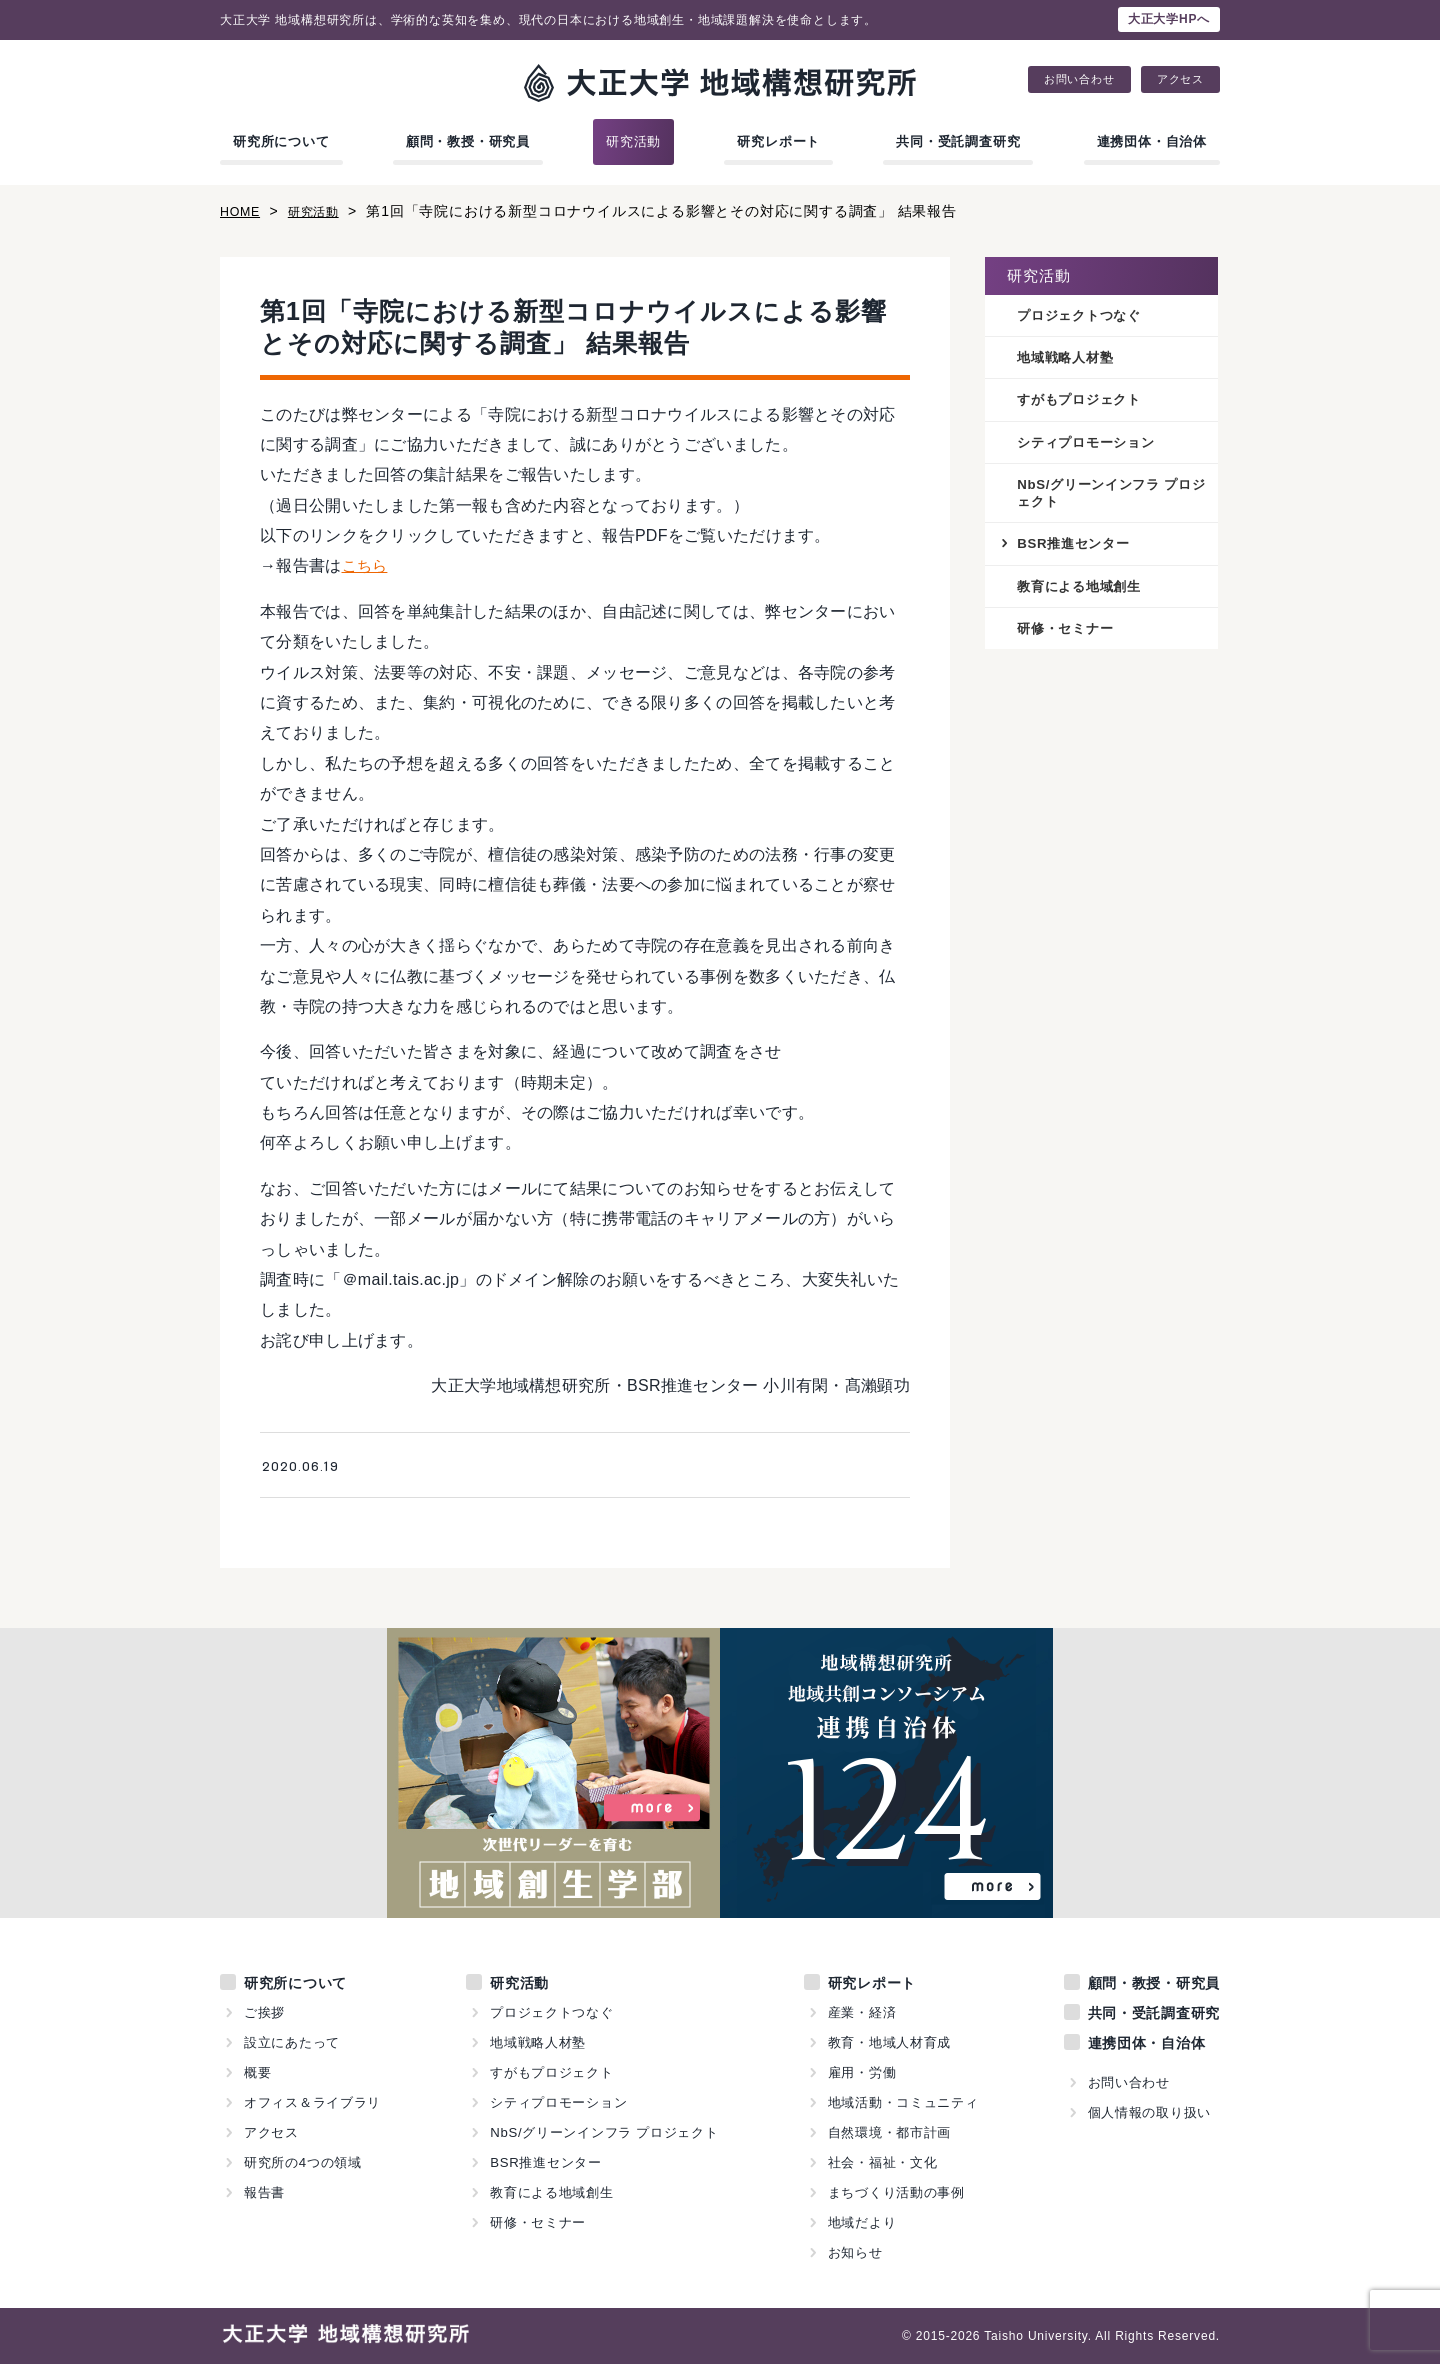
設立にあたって (292, 2042)
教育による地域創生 (1083, 593)
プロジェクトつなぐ (1083, 316)
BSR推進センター (1077, 550)
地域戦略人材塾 (1069, 359)
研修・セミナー (1069, 637)
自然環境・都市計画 (889, 2132)
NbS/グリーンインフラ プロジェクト (1111, 498)
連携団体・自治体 (1152, 141)
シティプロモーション (1091, 446)
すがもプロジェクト (1083, 402)
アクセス (1180, 79)
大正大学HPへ (1169, 19)
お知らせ (854, 2252)
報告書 (264, 2192)
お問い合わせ (1079, 79)
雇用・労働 (861, 2072)
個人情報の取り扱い (1149, 2112)
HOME (242, 211)
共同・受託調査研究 (958, 141)
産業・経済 (861, 2012)
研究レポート (778, 141)
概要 (258, 2072)
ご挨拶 (264, 2012)
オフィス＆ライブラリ (313, 2102)
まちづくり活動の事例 (896, 2192)
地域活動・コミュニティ (903, 2102)
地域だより (861, 2222)
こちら (366, 565)
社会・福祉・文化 (882, 2162)
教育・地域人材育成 (889, 2042)
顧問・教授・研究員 (468, 141)
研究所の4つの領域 (303, 2162)
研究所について (281, 141)
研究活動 (633, 141)
